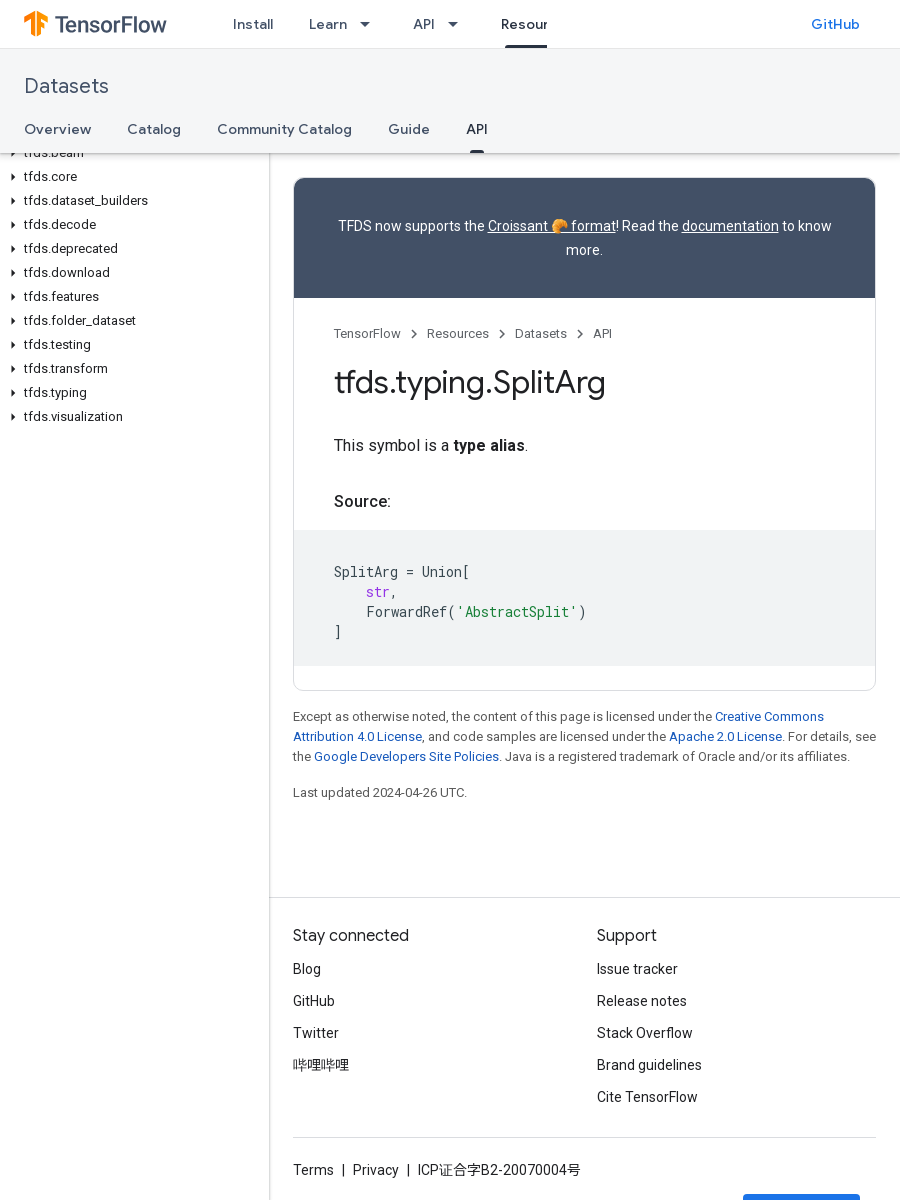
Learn (328, 24)
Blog (307, 969)
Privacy (376, 1170)
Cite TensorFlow (647, 1097)
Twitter (316, 1033)
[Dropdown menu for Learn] (371, 24)
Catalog (154, 129)
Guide (409, 129)
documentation (730, 226)
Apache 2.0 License (725, 736)
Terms (313, 1170)
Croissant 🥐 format (552, 226)
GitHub (835, 24)
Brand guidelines (649, 1065)
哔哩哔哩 (321, 1065)
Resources (458, 333)
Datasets (66, 86)
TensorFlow (367, 333)
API (424, 24)
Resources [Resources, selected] (537, 24)
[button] (130, 153)
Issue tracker (637, 969)
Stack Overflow (645, 1033)
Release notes (642, 1001)
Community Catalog (284, 129)
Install (253, 24)
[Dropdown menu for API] (459, 24)
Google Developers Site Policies (406, 756)
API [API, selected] (477, 129)
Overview (57, 129)
